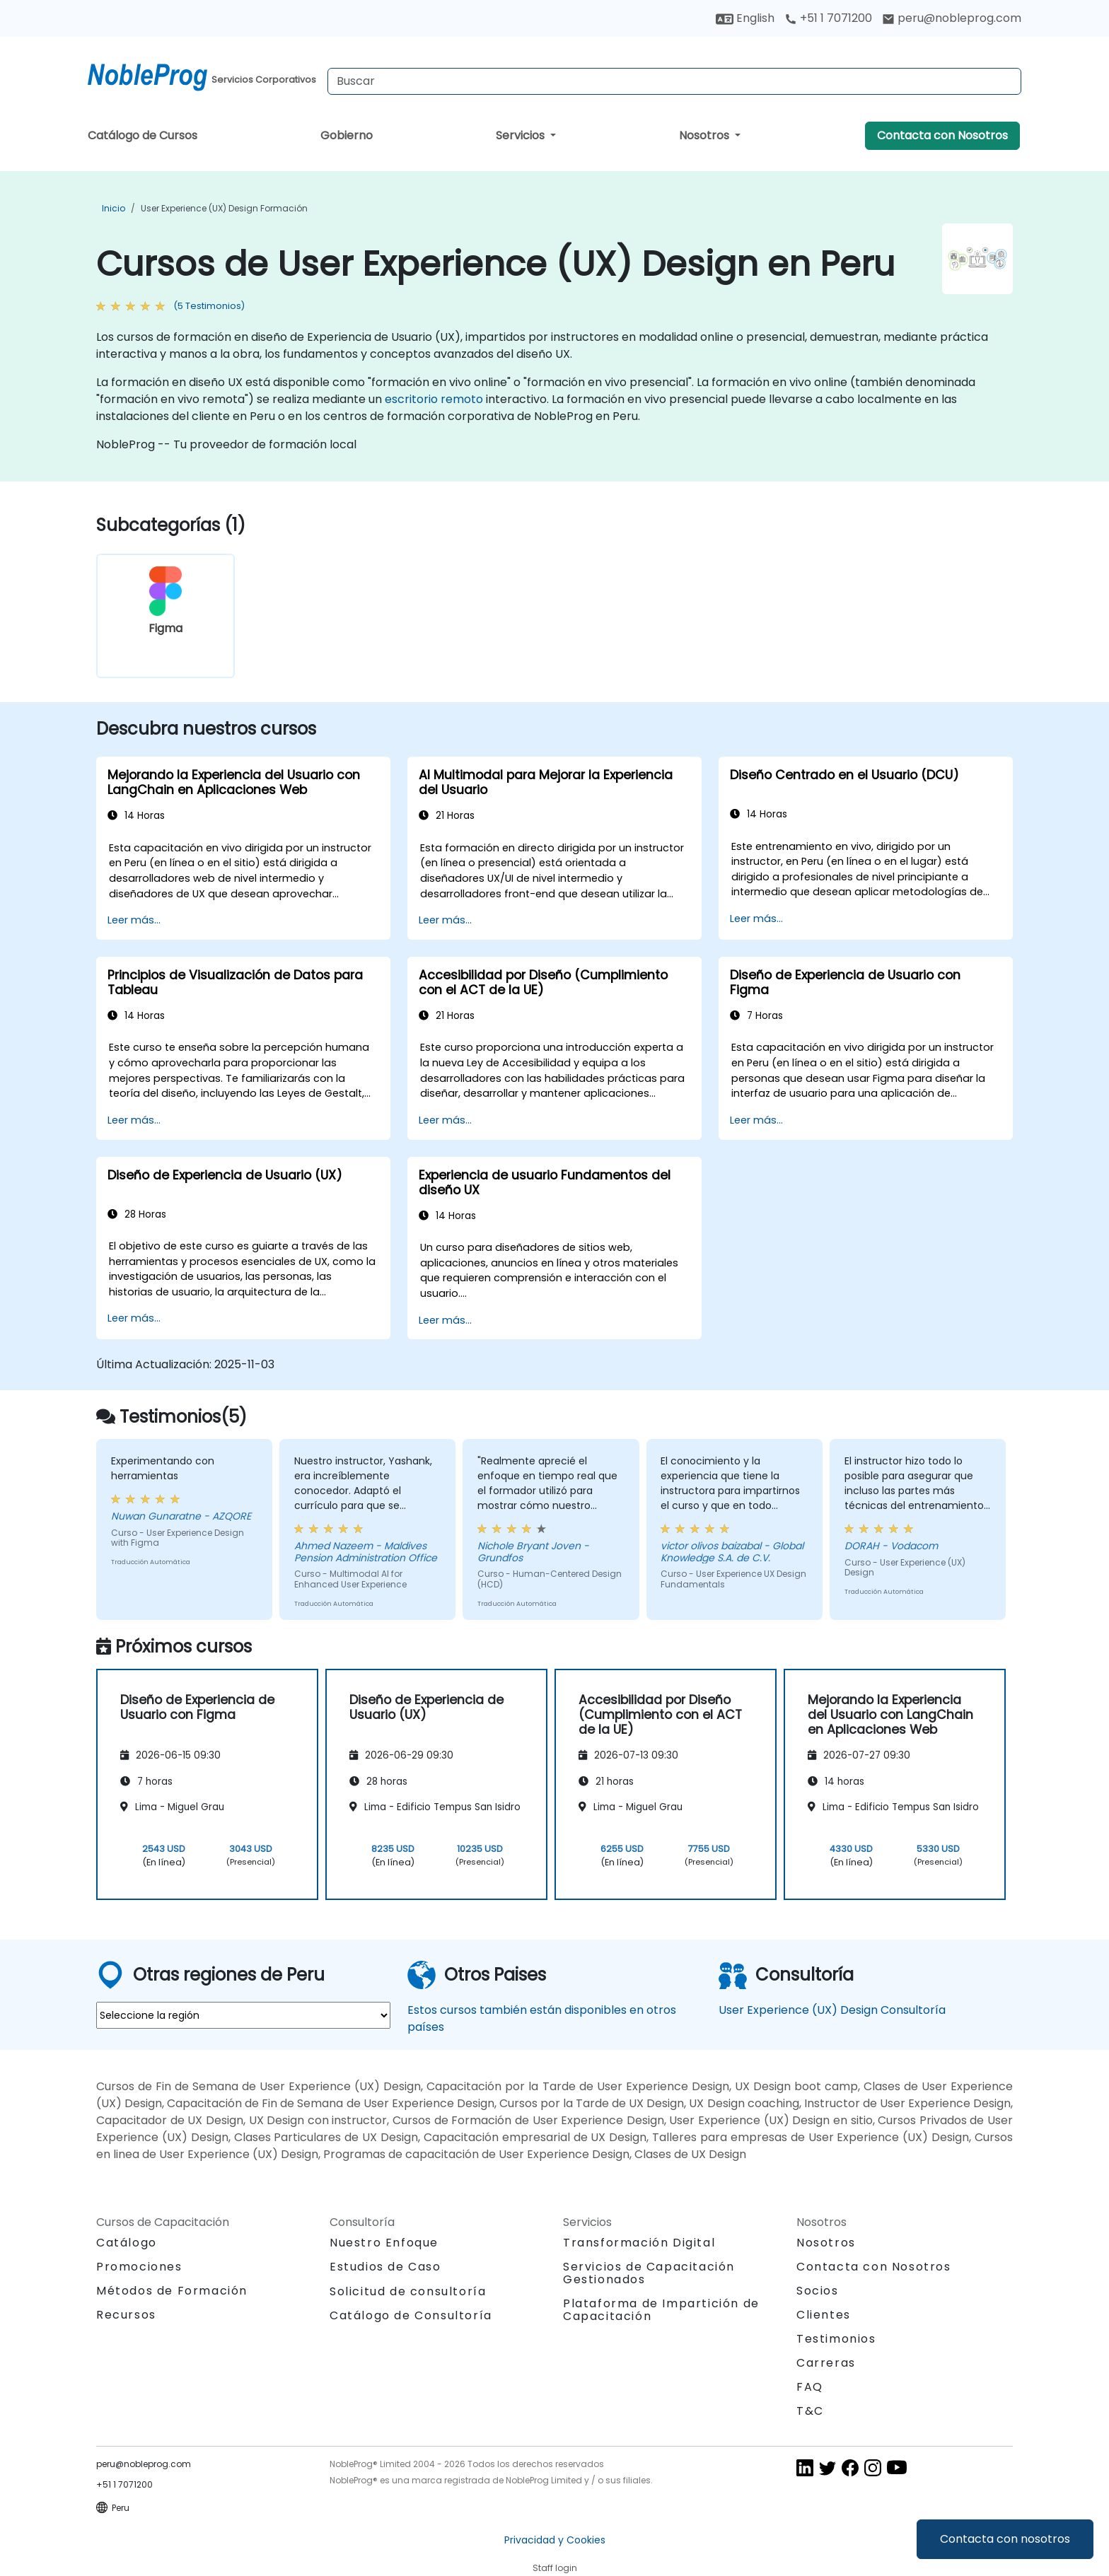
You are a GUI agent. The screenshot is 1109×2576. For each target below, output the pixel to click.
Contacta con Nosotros (942, 135)
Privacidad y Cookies (554, 2540)
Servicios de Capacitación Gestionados (649, 2273)
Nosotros (705, 135)
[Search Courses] (674, 81)
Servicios (521, 135)
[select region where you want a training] (243, 2015)
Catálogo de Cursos (142, 135)
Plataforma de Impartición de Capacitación (661, 2309)
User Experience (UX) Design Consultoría (832, 2010)
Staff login (555, 2568)
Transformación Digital (639, 2242)
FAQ (809, 2387)
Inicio (113, 208)
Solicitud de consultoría (408, 2291)
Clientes (823, 2315)
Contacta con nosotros (1005, 2539)
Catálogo (126, 2242)
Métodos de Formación (172, 2291)
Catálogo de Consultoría (411, 2315)
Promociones (139, 2267)
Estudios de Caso (385, 2267)
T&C (810, 2411)
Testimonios (836, 2339)
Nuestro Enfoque (384, 2242)
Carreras (826, 2363)
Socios (817, 2291)
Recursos (126, 2315)
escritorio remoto (434, 399)
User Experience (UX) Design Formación (224, 208)
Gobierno (346, 135)
